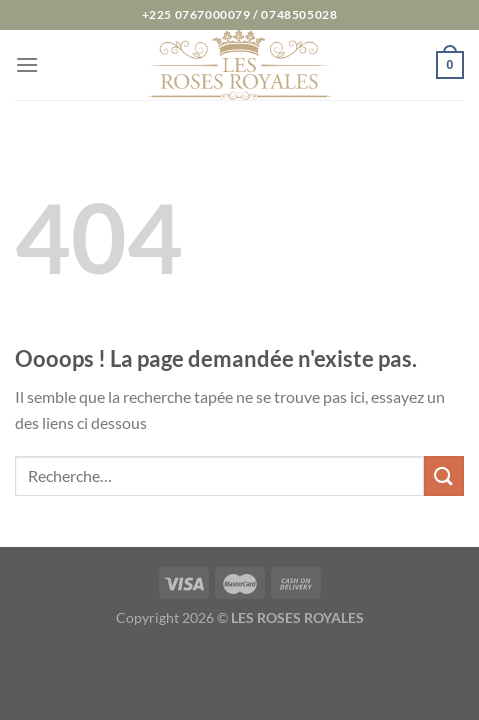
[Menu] (27, 64)
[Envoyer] (444, 475)
